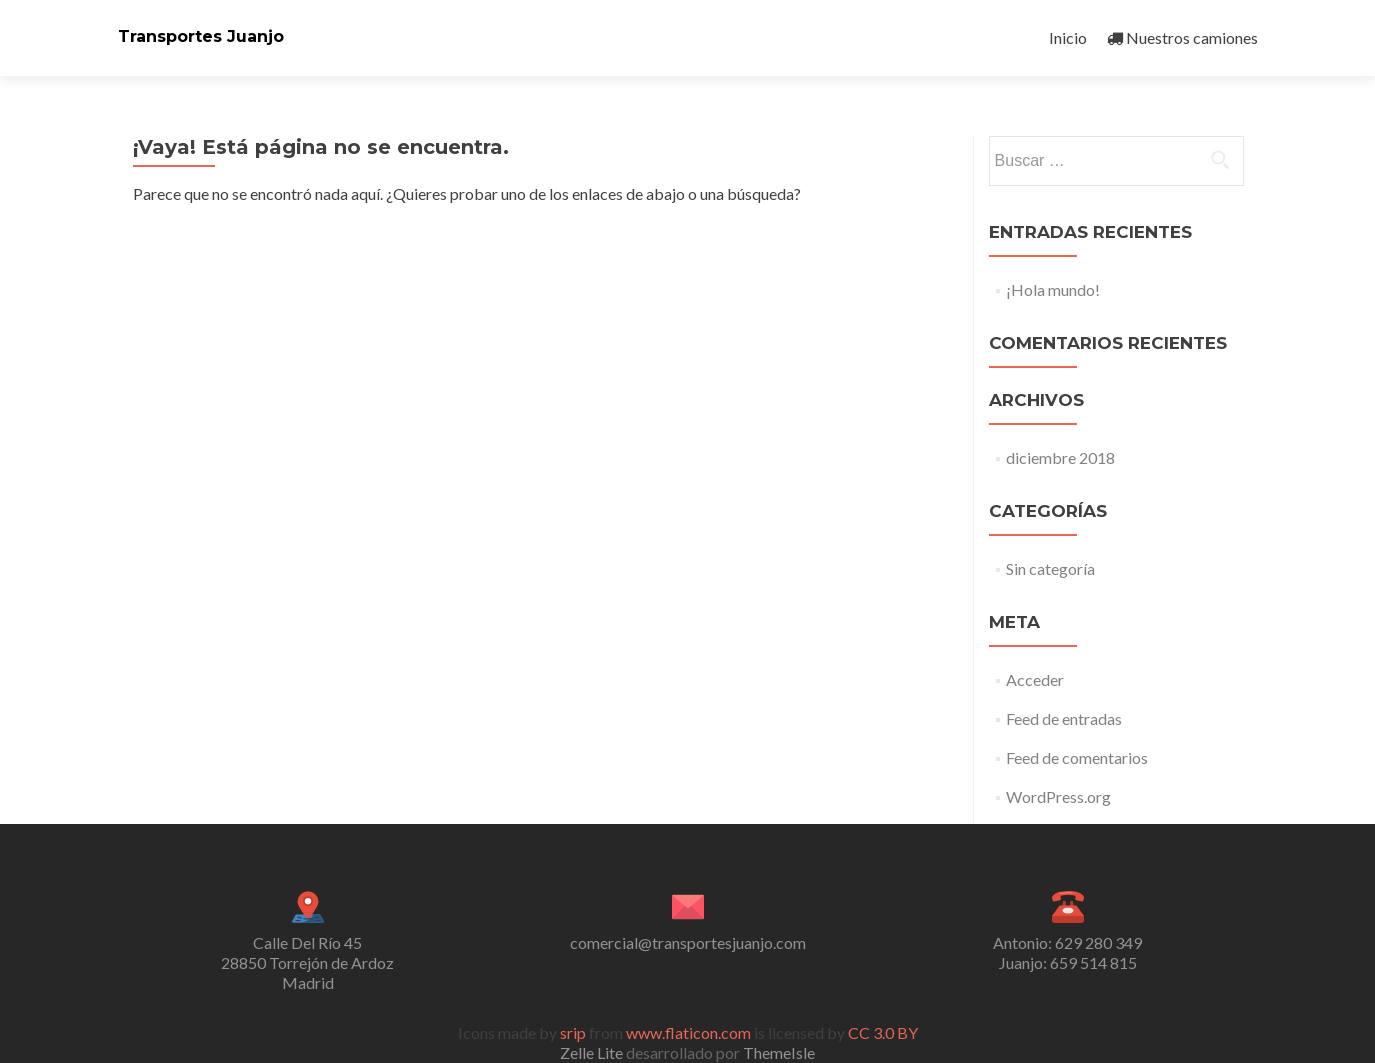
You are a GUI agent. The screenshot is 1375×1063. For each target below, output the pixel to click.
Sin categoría (1050, 568)
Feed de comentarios (1077, 757)
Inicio (1068, 37)
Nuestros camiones (1182, 37)
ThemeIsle (779, 1052)
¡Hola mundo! (1053, 289)
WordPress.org (1058, 796)
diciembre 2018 (1060, 457)
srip (573, 1032)
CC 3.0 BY (883, 1032)
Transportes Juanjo (201, 36)
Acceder (1035, 679)
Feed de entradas (1064, 718)
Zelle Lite (593, 1052)
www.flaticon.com (688, 1032)
